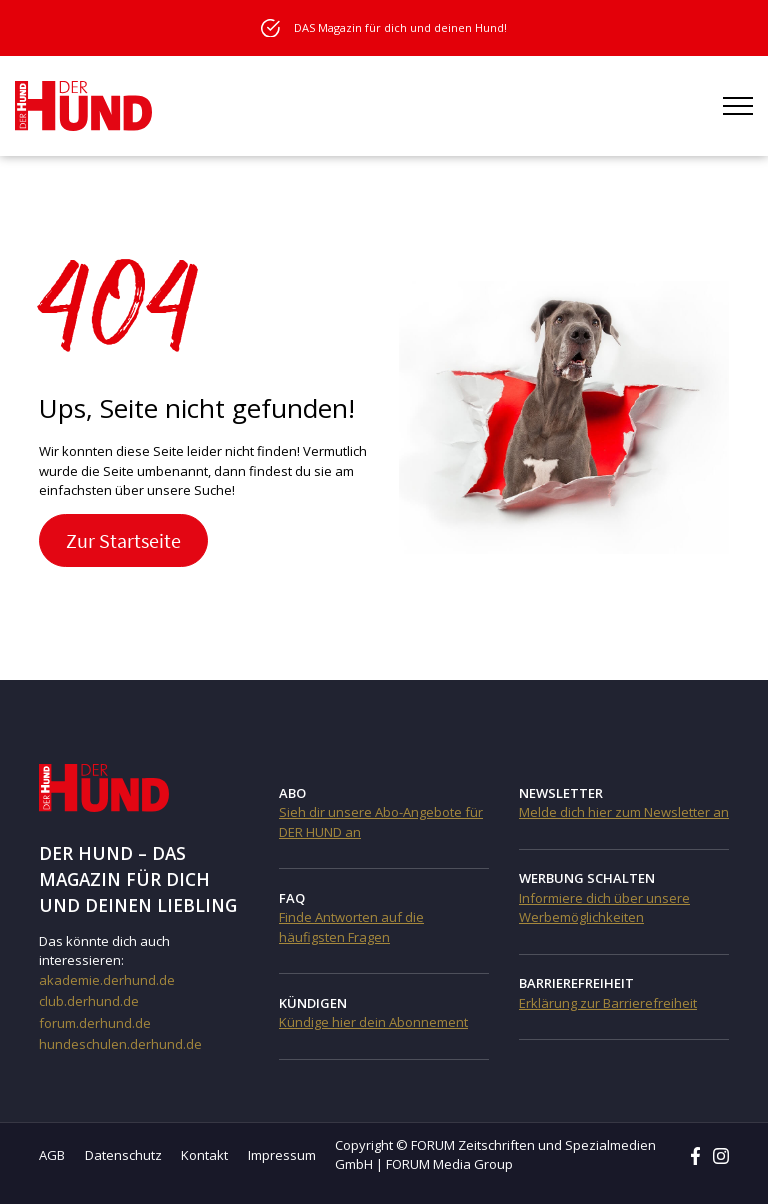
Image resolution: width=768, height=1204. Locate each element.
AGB (52, 1155)
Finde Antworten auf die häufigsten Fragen (351, 927)
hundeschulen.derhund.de (120, 1044)
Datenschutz (123, 1155)
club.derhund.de (89, 1001)
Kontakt (204, 1155)
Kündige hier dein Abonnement (373, 1022)
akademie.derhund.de (107, 980)
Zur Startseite (123, 540)
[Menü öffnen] (738, 106)
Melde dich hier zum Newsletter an (624, 812)
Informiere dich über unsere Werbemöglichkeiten (604, 908)
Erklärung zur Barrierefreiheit (608, 1003)
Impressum (282, 1155)
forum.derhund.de (95, 1023)
